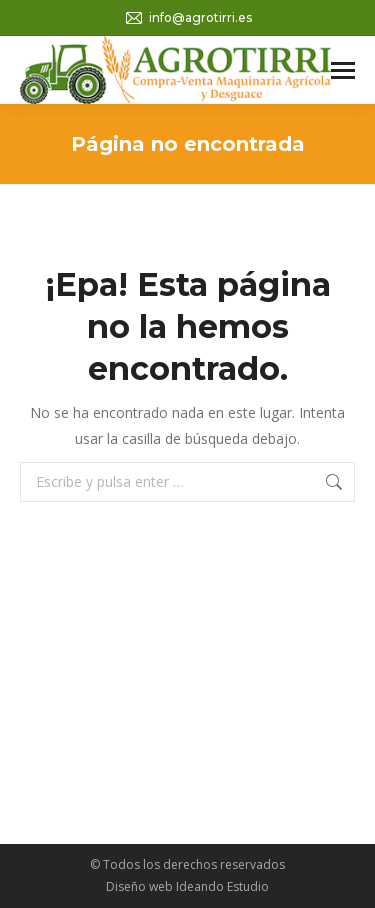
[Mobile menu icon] (343, 70)
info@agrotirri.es (188, 18)
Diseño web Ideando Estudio (187, 886)
